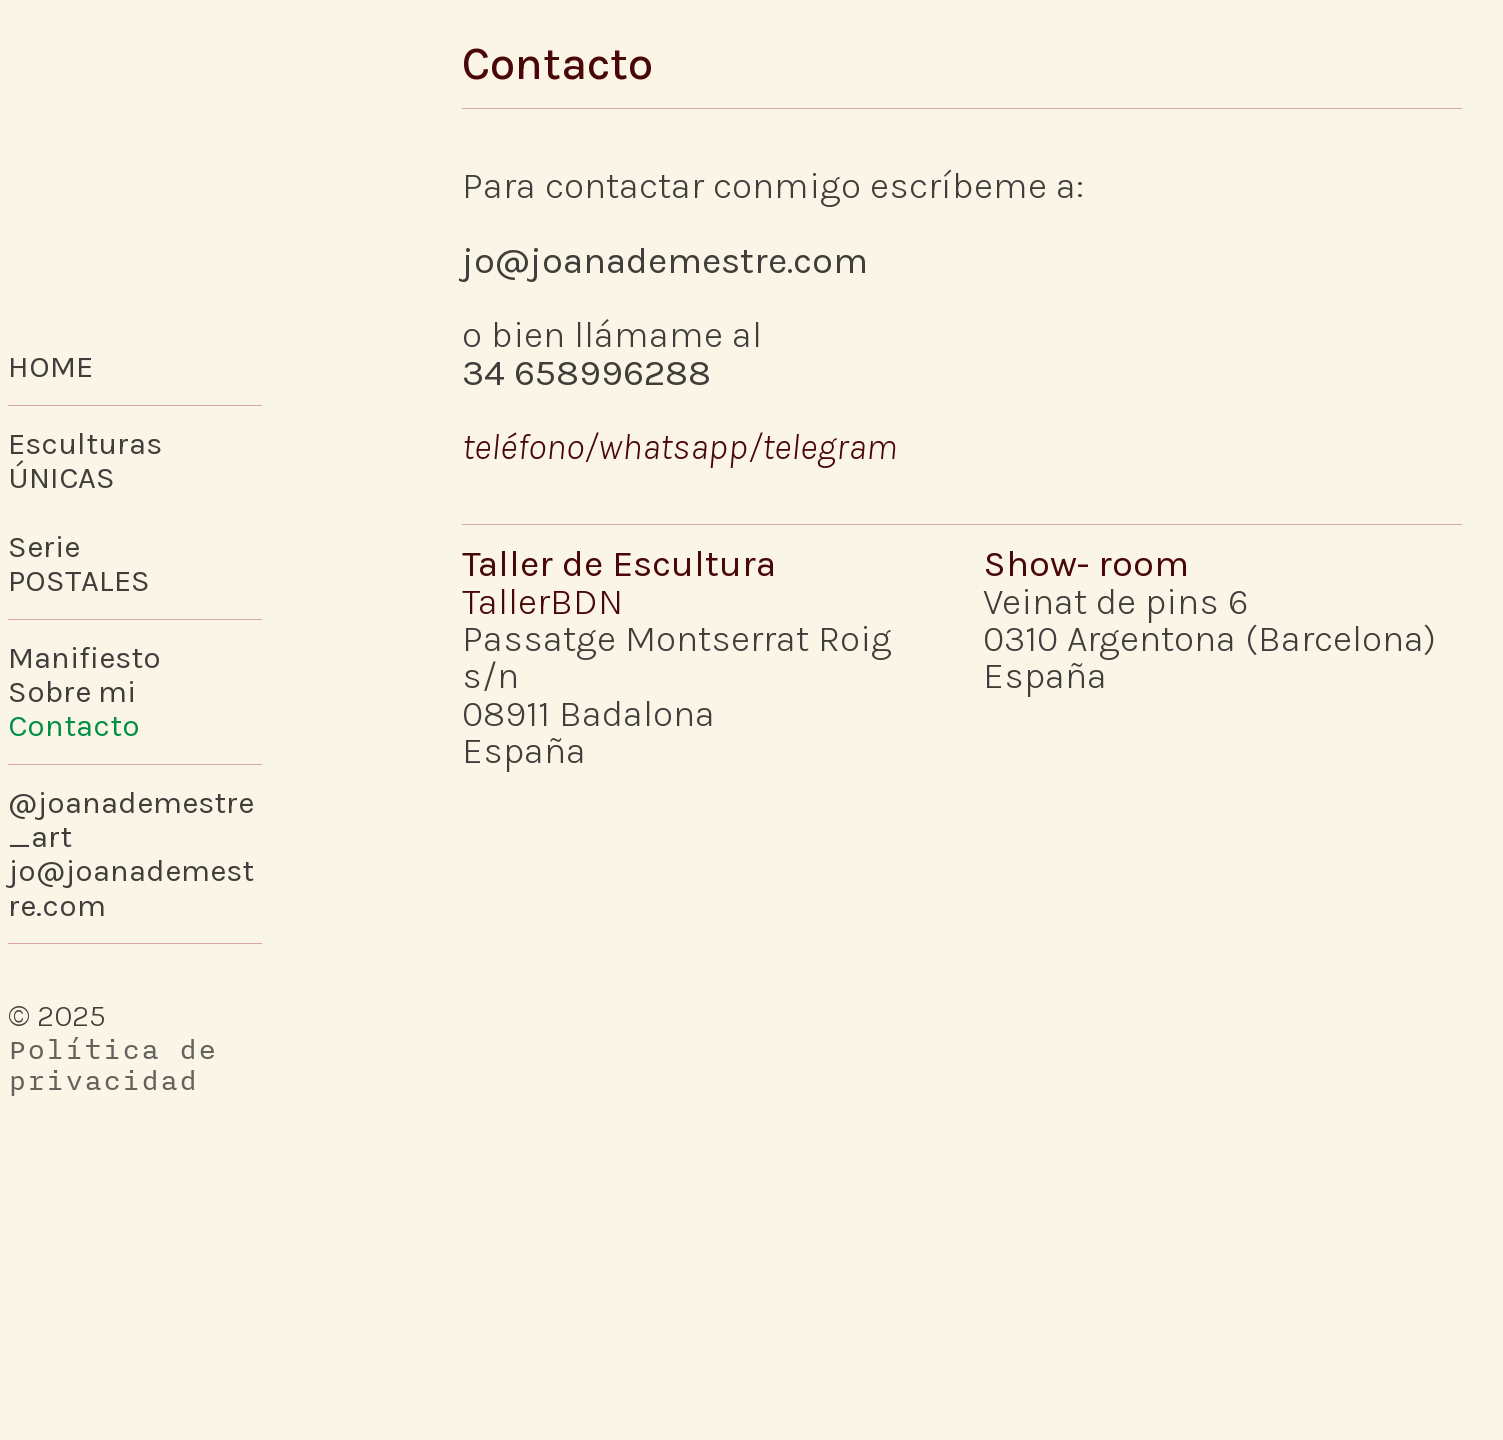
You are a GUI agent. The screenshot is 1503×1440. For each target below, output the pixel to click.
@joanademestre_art (131, 819)
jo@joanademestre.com (665, 260)
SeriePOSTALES (79, 563)
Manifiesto (84, 657)
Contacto (74, 725)
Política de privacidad (112, 1064)
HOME (50, 366)
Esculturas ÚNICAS (85, 460)
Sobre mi (72, 691)
